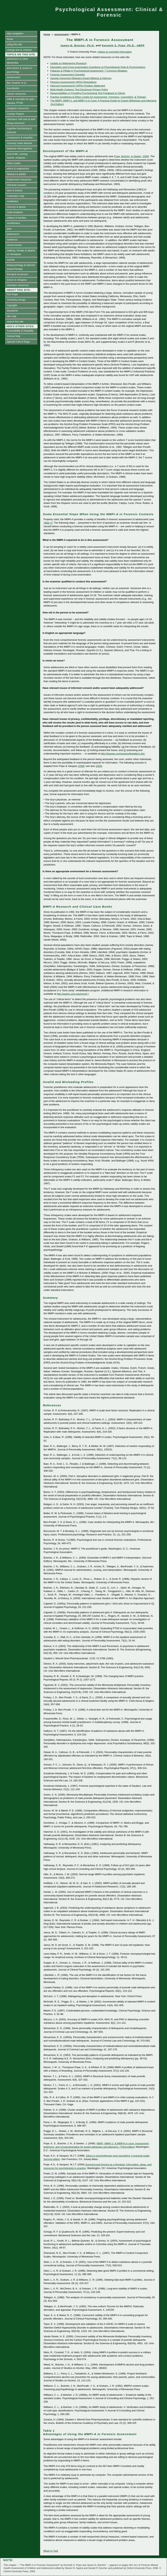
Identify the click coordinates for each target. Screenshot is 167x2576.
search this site (15, 321)
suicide (11, 259)
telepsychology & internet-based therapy (21, 267)
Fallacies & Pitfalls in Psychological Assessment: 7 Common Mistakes (88, 70)
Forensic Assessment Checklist (67, 74)
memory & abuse (16, 206)
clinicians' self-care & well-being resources (21, 121)
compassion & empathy (20, 137)
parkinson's (13, 234)
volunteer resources (18, 285)
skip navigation (15, 33)
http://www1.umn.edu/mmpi (72, 993)
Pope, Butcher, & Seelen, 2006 (131, 156)
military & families (16, 217)
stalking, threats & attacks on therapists (21, 252)
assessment (13, 77)
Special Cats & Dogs (18, 341)
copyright (12, 305)
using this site (14, 44)
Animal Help (13, 336)
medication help (15, 196)
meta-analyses (15, 212)
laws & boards (15, 190)
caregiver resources (18, 108)
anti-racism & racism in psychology (19, 70)
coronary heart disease (19, 143)
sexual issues (14, 245)
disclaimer (12, 310)
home (10, 39)
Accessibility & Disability (20, 330)
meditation (12, 201)
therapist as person (17, 274)
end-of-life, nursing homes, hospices (17, 156)
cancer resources (16, 93)
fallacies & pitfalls (16, 174)
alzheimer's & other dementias (17, 60)
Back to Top (50, 2550)
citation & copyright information (115, 51)
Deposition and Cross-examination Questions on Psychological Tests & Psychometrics (97, 67)
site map (11, 316)
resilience (12, 239)
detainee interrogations (19, 148)
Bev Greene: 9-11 (17, 82)
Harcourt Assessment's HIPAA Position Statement (77, 85)
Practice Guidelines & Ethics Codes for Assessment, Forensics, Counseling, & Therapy (98, 97)
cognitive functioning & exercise (19, 130)
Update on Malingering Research (68, 63)
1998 (81, 766)
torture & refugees (17, 279)
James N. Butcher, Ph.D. (77, 45)
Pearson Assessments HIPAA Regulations (73, 82)
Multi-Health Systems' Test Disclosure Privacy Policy (79, 89)
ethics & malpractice (18, 168)
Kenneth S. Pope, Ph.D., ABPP (123, 45)
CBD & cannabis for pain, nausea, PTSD (21, 101)
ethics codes (14, 163)
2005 (98, 766)
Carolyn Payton (15, 113)
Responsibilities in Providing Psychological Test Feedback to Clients (87, 93)
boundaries (13, 88)
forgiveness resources (19, 179)
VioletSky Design (16, 299)
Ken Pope (12, 294)
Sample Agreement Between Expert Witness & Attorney (80, 78)
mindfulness (13, 223)
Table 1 (48, 522)
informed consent (16, 185)
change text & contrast (19, 49)
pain (9, 228)
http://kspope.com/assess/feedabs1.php (123, 753)
